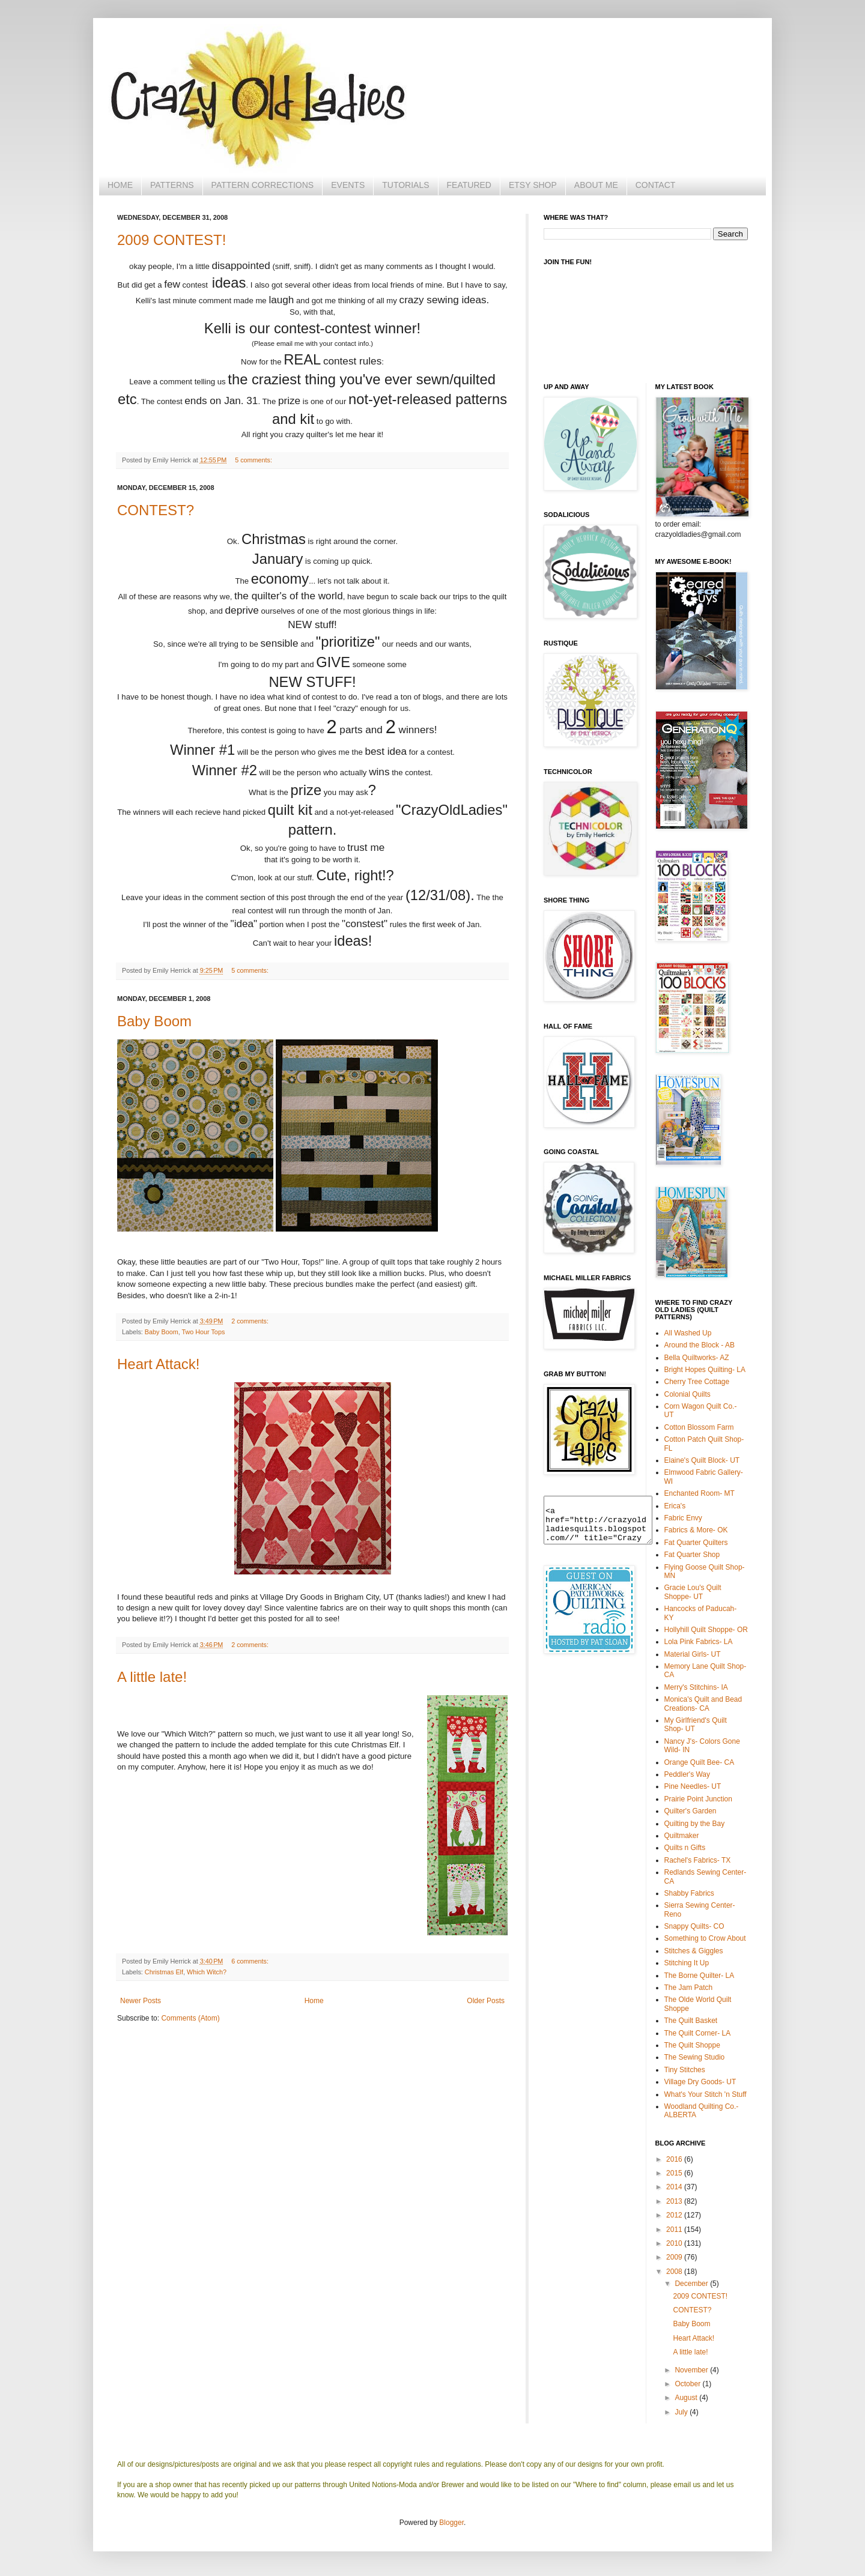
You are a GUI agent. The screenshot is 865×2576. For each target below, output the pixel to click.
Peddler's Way (687, 1774)
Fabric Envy (683, 1518)
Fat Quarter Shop (692, 1554)
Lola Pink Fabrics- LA (698, 1641)
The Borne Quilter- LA (699, 1975)
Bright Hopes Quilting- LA (704, 1369)
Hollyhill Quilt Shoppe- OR (706, 1629)
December (692, 2283)
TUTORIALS (405, 185)
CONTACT (656, 185)
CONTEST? (155, 510)
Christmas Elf (164, 1972)
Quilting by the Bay (694, 1823)
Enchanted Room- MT (699, 1493)
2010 (675, 2243)
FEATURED (469, 185)
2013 (675, 2201)
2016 (675, 2159)
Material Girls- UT (692, 1654)
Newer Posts (140, 2001)
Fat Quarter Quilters (696, 1542)
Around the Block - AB (699, 1345)
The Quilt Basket (691, 2020)
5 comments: (253, 460)
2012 (675, 2215)
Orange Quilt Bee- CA (699, 1762)
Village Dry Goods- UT (700, 2082)
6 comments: (250, 1961)
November (692, 2370)
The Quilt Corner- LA (697, 2033)
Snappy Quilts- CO (694, 1926)
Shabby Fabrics (689, 1893)
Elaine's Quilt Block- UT (702, 1460)
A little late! (152, 1677)
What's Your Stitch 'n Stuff (705, 2094)
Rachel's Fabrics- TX (697, 1860)
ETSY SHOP (533, 185)
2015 (675, 2173)
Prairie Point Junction (698, 1799)
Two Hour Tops (203, 1331)
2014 (675, 2187)
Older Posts (486, 2001)
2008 (675, 2271)
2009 (675, 2257)
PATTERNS (172, 185)
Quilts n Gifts (685, 1847)
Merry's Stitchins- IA (696, 1687)
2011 (675, 2229)
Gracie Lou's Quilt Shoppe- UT (692, 1591)
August (687, 2397)
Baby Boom (154, 1021)
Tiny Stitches (684, 2070)
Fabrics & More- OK (696, 1530)
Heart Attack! (158, 1364)
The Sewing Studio (694, 2057)
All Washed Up (688, 1333)
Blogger (451, 2522)
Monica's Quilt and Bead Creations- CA (703, 1703)
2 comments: (250, 1321)
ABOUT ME (596, 185)
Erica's (675, 1506)
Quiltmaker (681, 1835)
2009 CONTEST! (171, 240)
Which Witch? (206, 1972)
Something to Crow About (705, 1938)
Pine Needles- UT (692, 1786)
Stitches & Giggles (693, 1951)
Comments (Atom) (190, 2018)
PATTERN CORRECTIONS (262, 185)
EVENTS (348, 185)
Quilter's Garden (690, 1811)
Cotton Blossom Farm (699, 1427)
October (688, 2384)
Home (314, 2001)
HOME (120, 185)
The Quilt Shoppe (692, 2045)
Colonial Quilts (687, 1394)
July (682, 2412)
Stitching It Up (686, 1963)
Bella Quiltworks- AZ (696, 1357)
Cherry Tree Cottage (697, 1381)
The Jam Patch (688, 1987)
